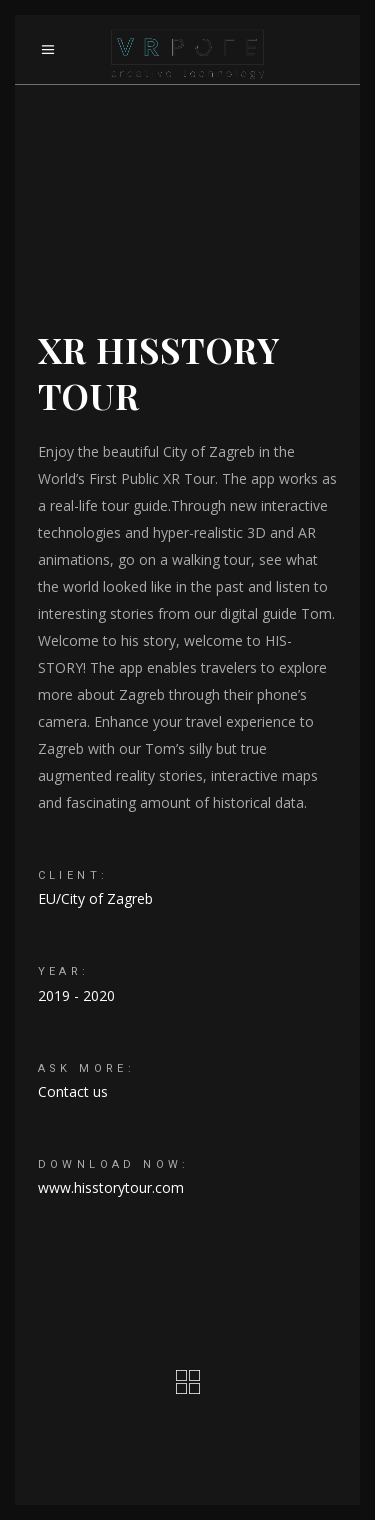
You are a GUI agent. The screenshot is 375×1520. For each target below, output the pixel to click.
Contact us (73, 1091)
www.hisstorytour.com (111, 1187)
